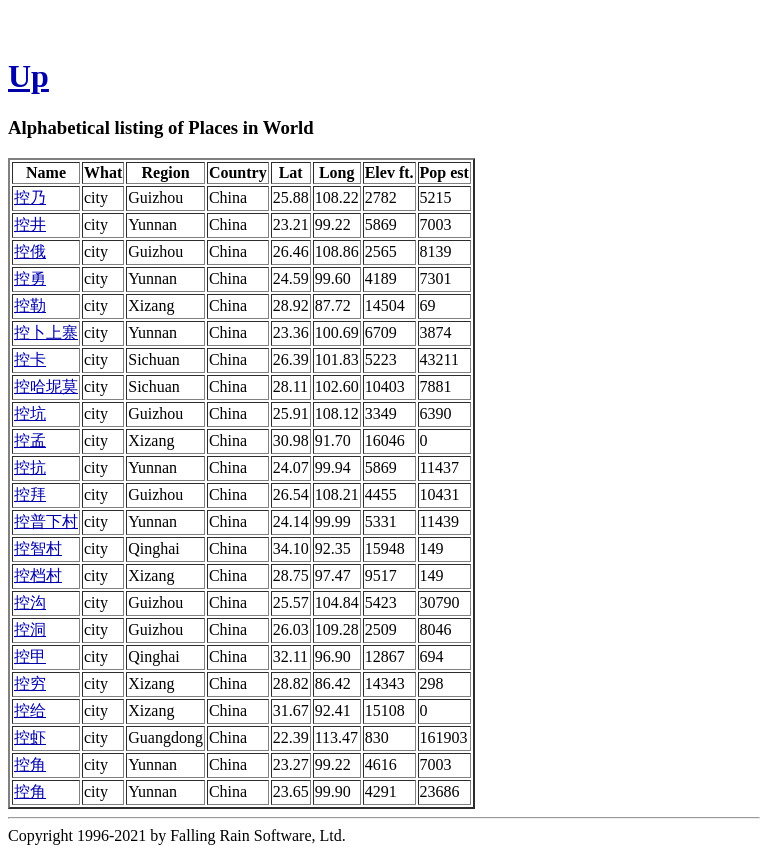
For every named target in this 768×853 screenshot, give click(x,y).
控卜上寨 (46, 332)
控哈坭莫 (46, 386)
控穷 (30, 683)
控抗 (30, 467)
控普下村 (46, 521)
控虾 (30, 737)
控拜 (30, 494)
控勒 (30, 305)
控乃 (30, 197)
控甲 (30, 656)
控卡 (30, 359)
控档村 (38, 575)
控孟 (30, 440)
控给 (30, 710)
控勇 (30, 278)
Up (28, 76)
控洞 (30, 629)
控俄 (30, 251)
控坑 (30, 413)
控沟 (30, 602)
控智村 (38, 548)
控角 (30, 764)
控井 (30, 224)
